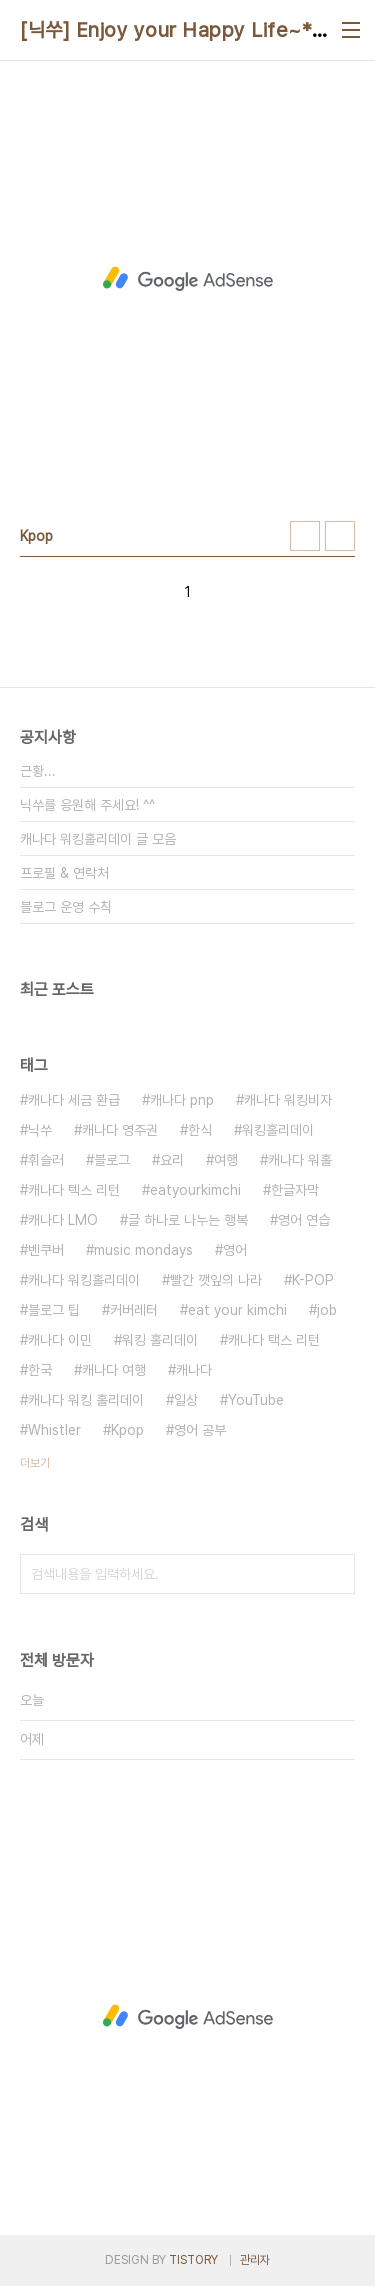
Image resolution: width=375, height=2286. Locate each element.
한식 (200, 1130)
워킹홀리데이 (278, 1130)
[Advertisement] (187, 278)
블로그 (112, 1160)
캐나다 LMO (63, 1220)
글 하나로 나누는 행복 (188, 1220)
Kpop (127, 1430)
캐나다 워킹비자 (288, 1100)
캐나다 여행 (114, 1370)
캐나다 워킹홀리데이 (84, 1280)
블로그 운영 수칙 (66, 907)
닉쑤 (40, 1130)
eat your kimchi (237, 1310)
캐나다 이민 (60, 1340)
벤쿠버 (46, 1250)
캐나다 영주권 (120, 1130)
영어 (235, 1250)
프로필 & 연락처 (64, 873)
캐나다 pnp (182, 1100)
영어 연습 (304, 1220)
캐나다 (194, 1370)
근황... (38, 771)
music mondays (143, 1250)
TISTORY (193, 2260)
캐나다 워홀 (300, 1160)
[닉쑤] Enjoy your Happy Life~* (166, 30)
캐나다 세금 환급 (74, 1100)
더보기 (35, 1463)
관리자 (255, 2260)
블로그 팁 (54, 1310)
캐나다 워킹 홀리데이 (86, 1400)
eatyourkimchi (195, 1190)
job (327, 1310)
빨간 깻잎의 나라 (216, 1280)
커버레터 (134, 1310)
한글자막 (295, 1190)
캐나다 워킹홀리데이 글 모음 (98, 839)
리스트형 (340, 536)
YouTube (256, 1400)
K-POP (313, 1280)
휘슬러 (46, 1160)
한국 (40, 1370)
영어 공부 (200, 1430)
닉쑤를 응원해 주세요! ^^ (87, 805)
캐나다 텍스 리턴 (74, 1190)
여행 (226, 1160)
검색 (335, 1574)
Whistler (54, 1430)
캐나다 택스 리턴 (274, 1340)
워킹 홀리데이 (160, 1340)
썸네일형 (305, 536)
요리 (172, 1160)
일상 (186, 1400)
